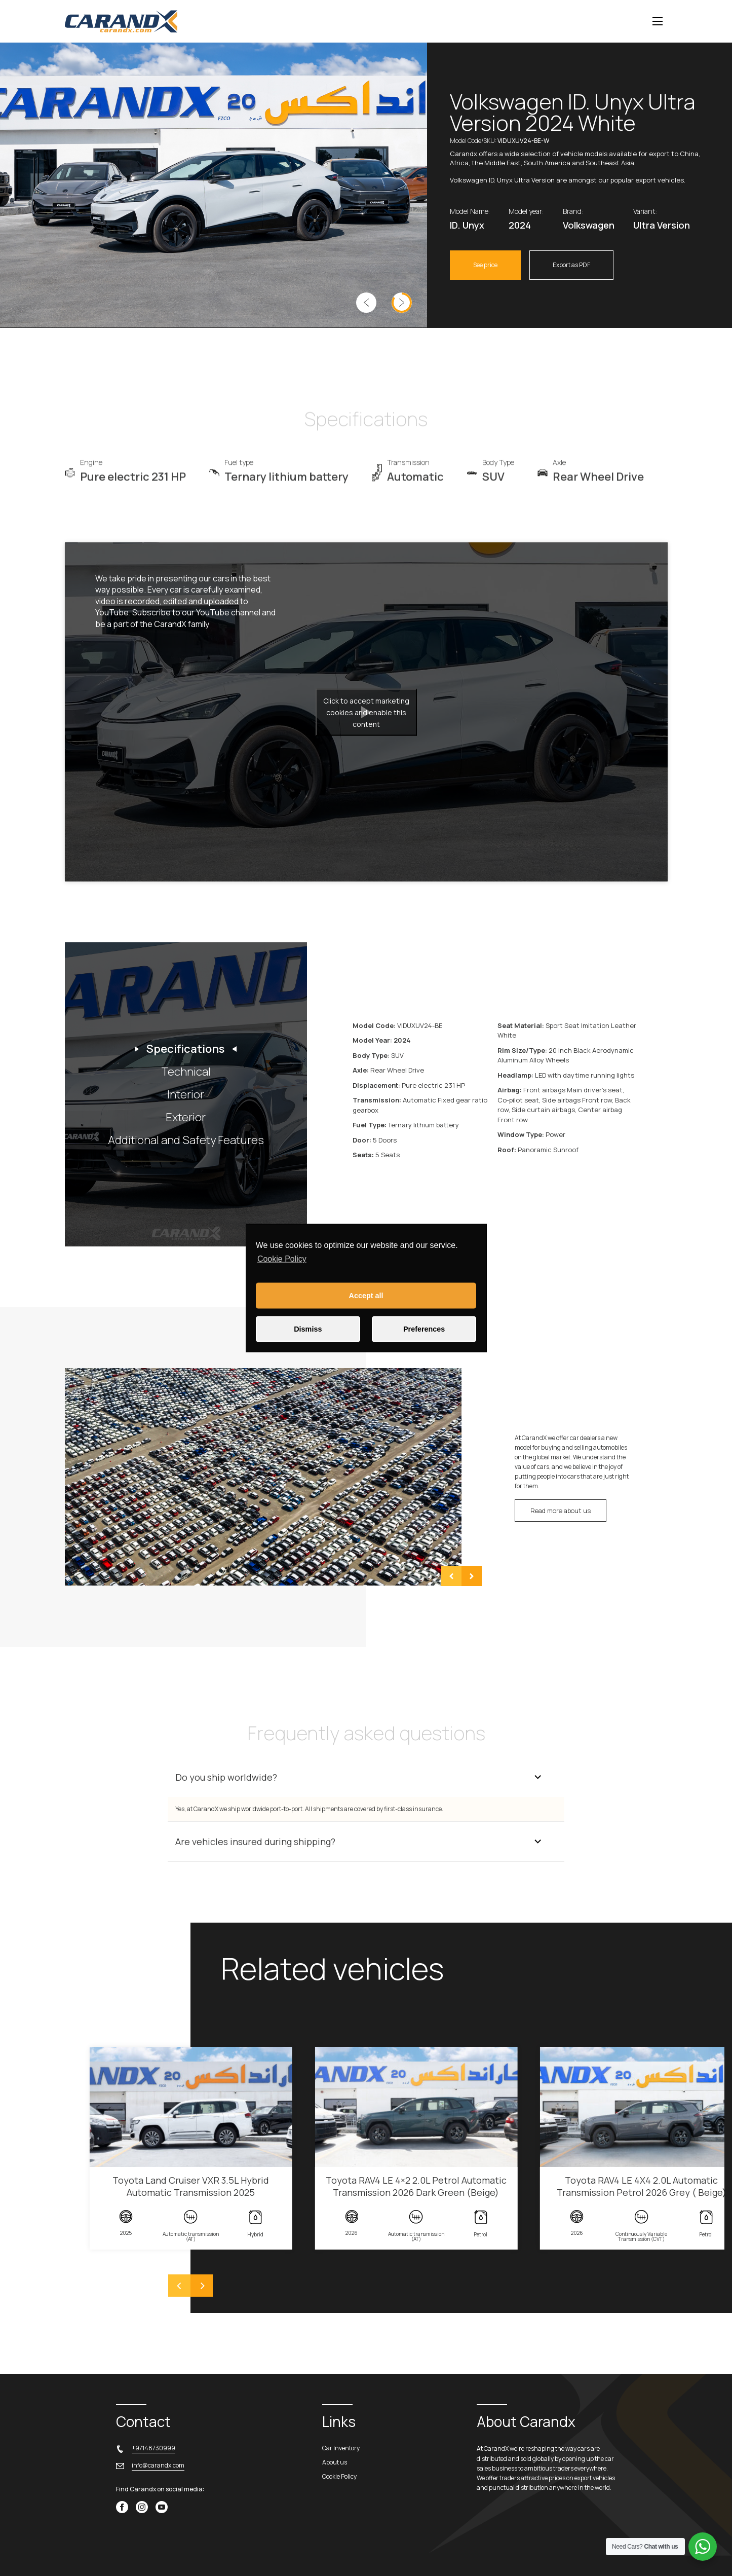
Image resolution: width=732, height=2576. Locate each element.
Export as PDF (571, 265)
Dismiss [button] (308, 1329)
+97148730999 (153, 2448)
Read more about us (560, 1510)
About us (334, 2462)
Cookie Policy (281, 1259)
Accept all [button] (366, 1296)
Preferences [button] (424, 1329)
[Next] (201, 2285)
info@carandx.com (158, 2465)
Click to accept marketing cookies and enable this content (366, 711)
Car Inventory (341, 2448)
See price (485, 265)
